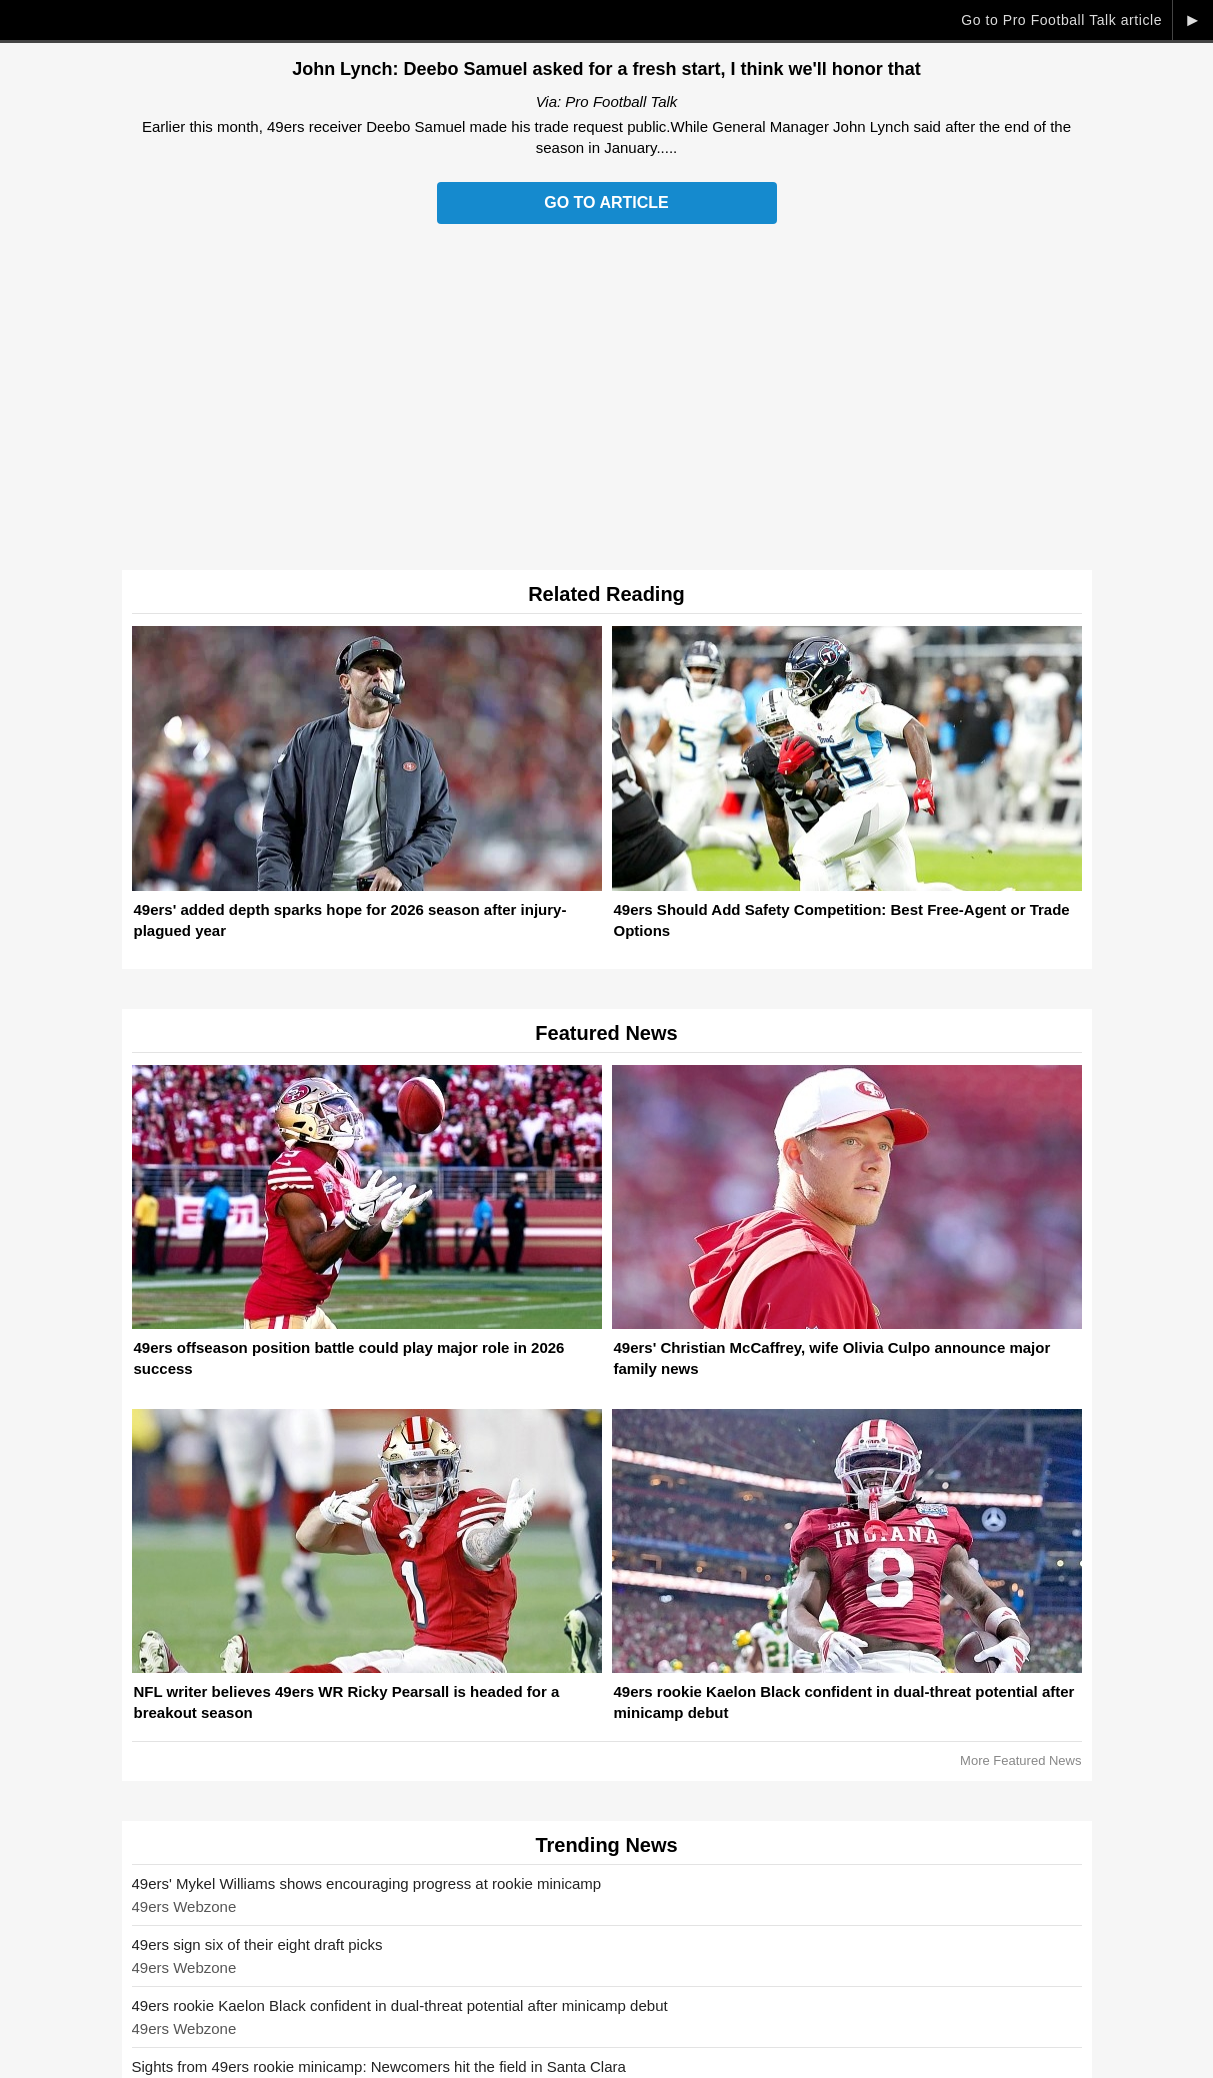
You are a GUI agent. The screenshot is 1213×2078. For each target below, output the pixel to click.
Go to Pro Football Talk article (1061, 20)
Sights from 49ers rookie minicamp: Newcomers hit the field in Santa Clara (379, 2066)
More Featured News (1020, 1760)
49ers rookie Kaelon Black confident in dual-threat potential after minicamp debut (400, 2005)
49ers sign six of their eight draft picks (257, 1944)
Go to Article (606, 202)
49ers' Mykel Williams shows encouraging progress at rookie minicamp (367, 1883)
